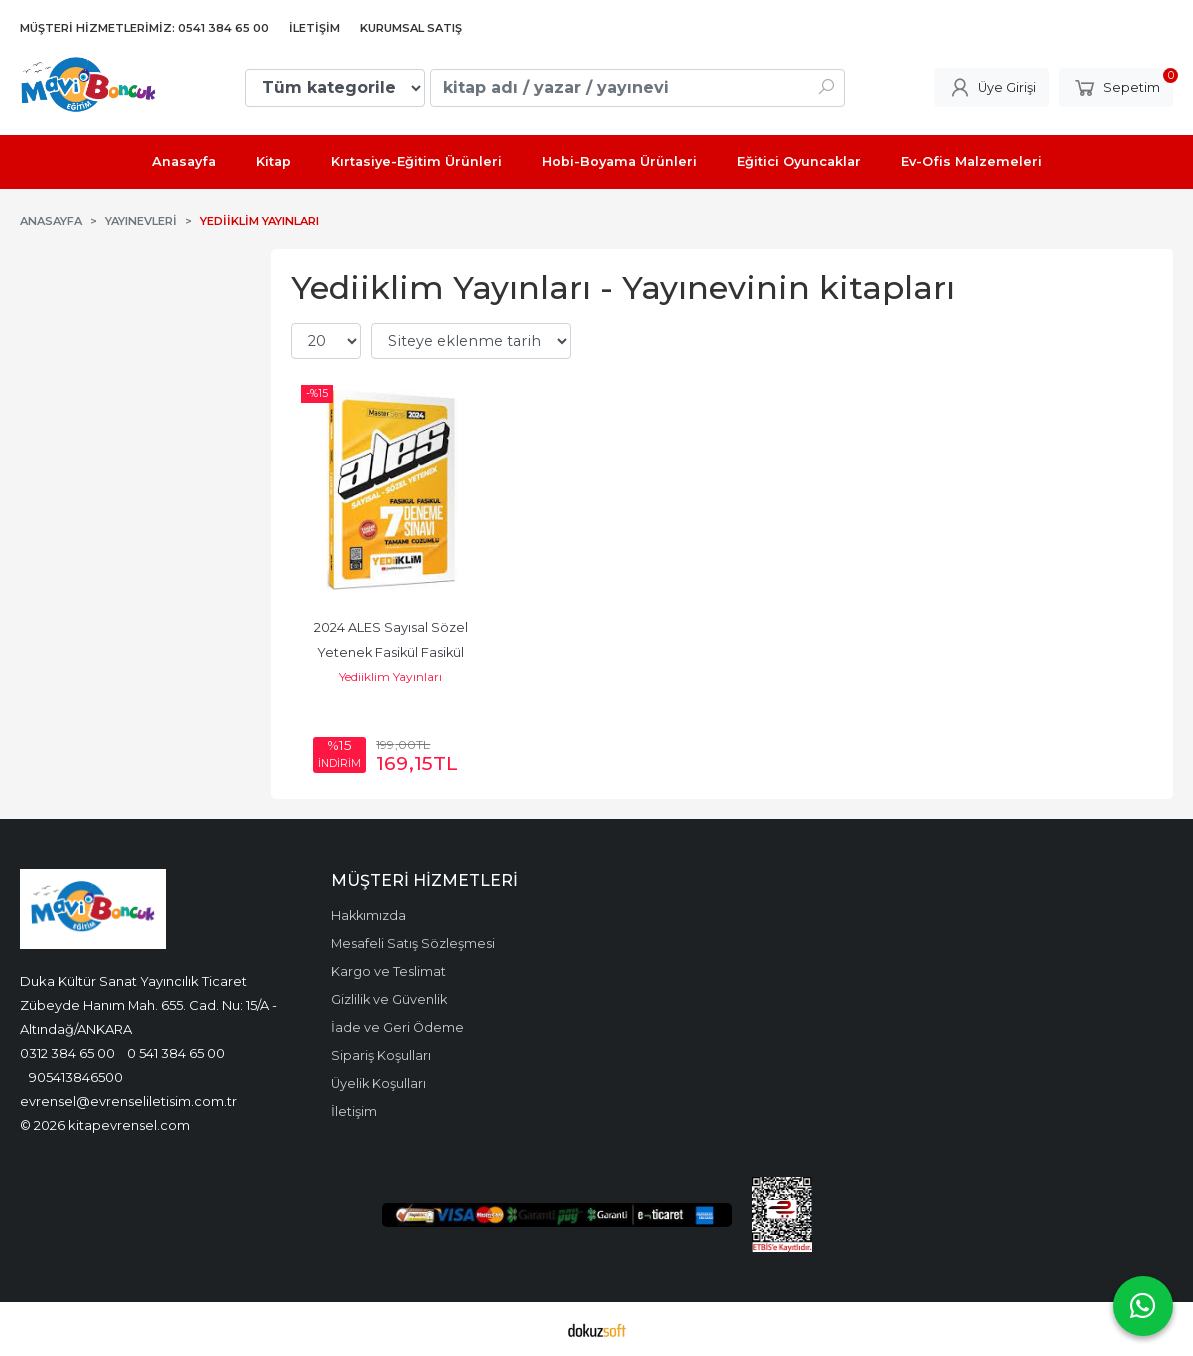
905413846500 (76, 1077)
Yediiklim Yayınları (390, 676)
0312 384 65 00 (67, 1053)
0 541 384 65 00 (176, 1053)
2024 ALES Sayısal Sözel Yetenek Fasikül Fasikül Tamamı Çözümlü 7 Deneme (390, 652)
